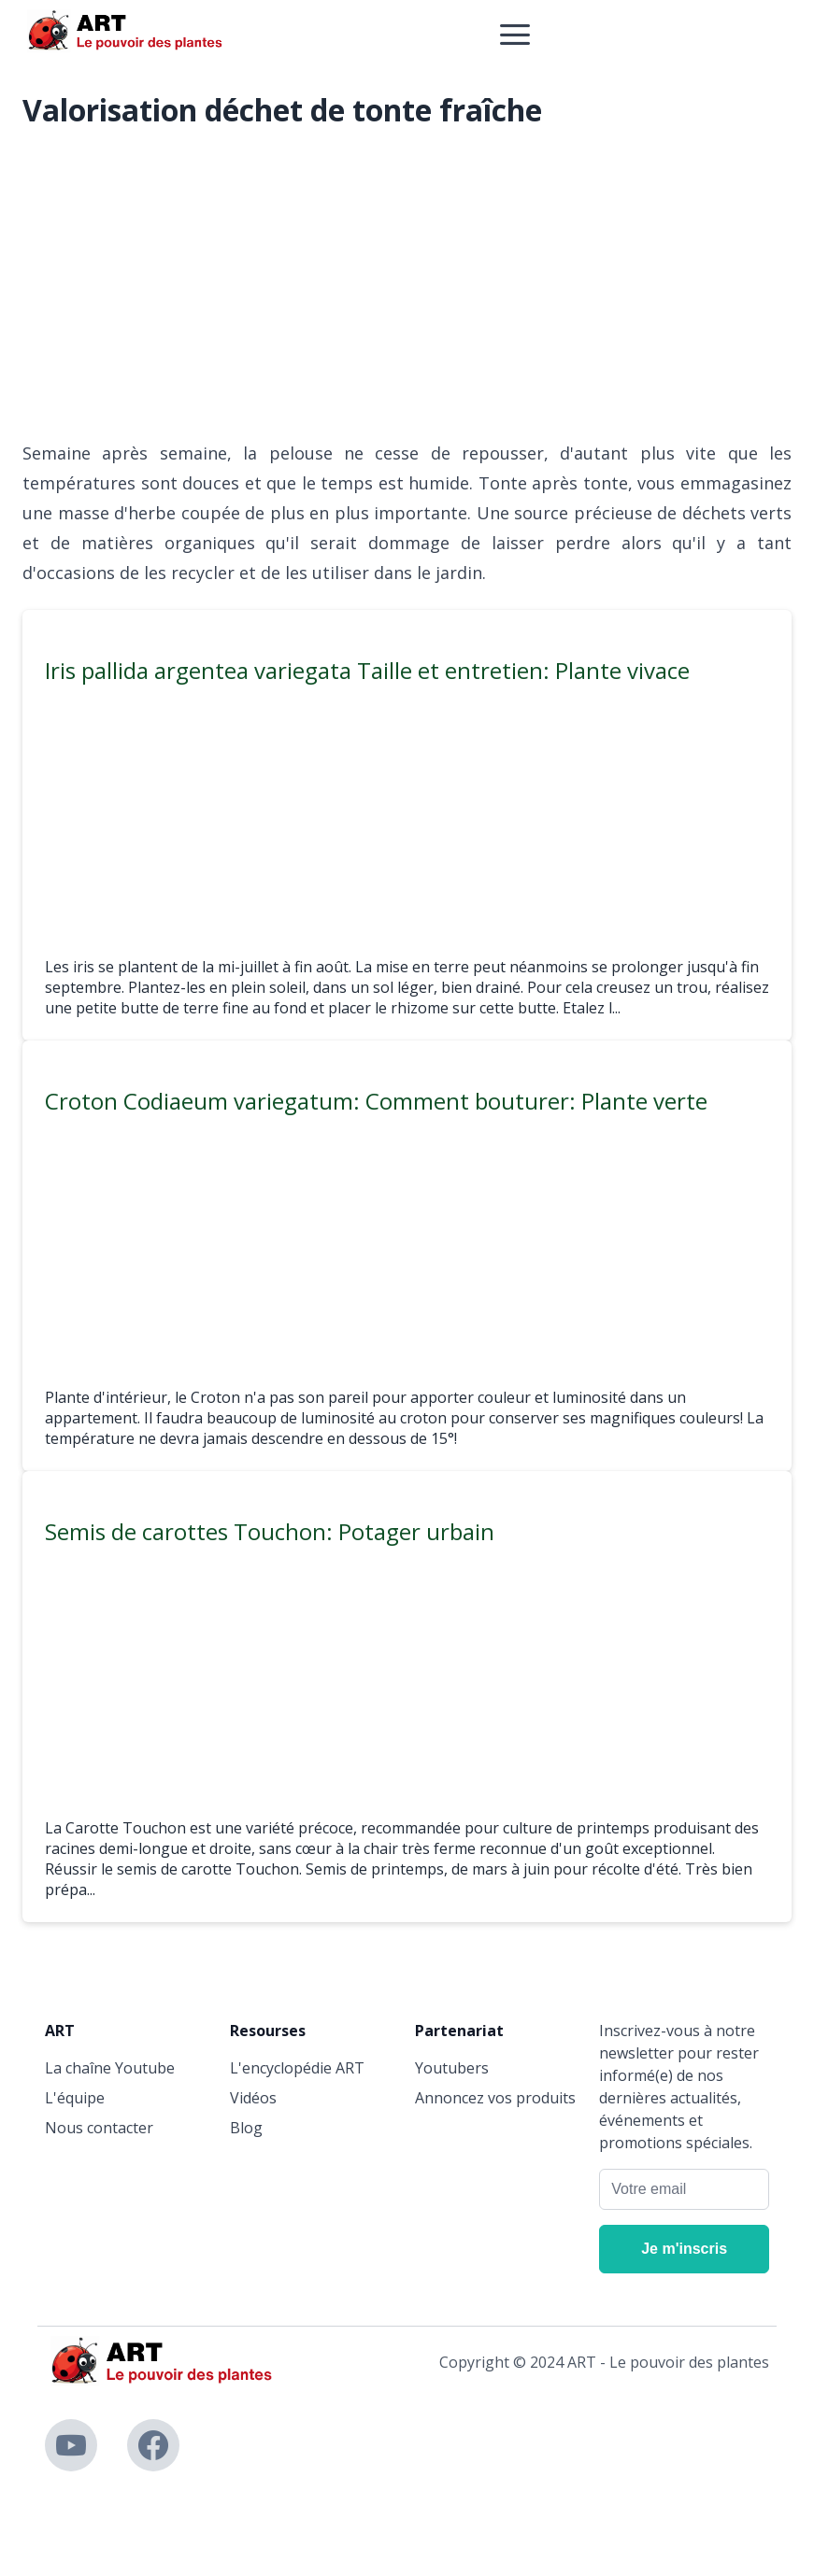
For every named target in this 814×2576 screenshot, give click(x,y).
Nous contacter (99, 2127)
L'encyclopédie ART (297, 2068)
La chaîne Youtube (110, 2068)
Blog (246, 2127)
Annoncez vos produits (495, 2098)
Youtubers (452, 2068)
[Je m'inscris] (684, 2249)
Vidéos (253, 2098)
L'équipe (75, 2098)
